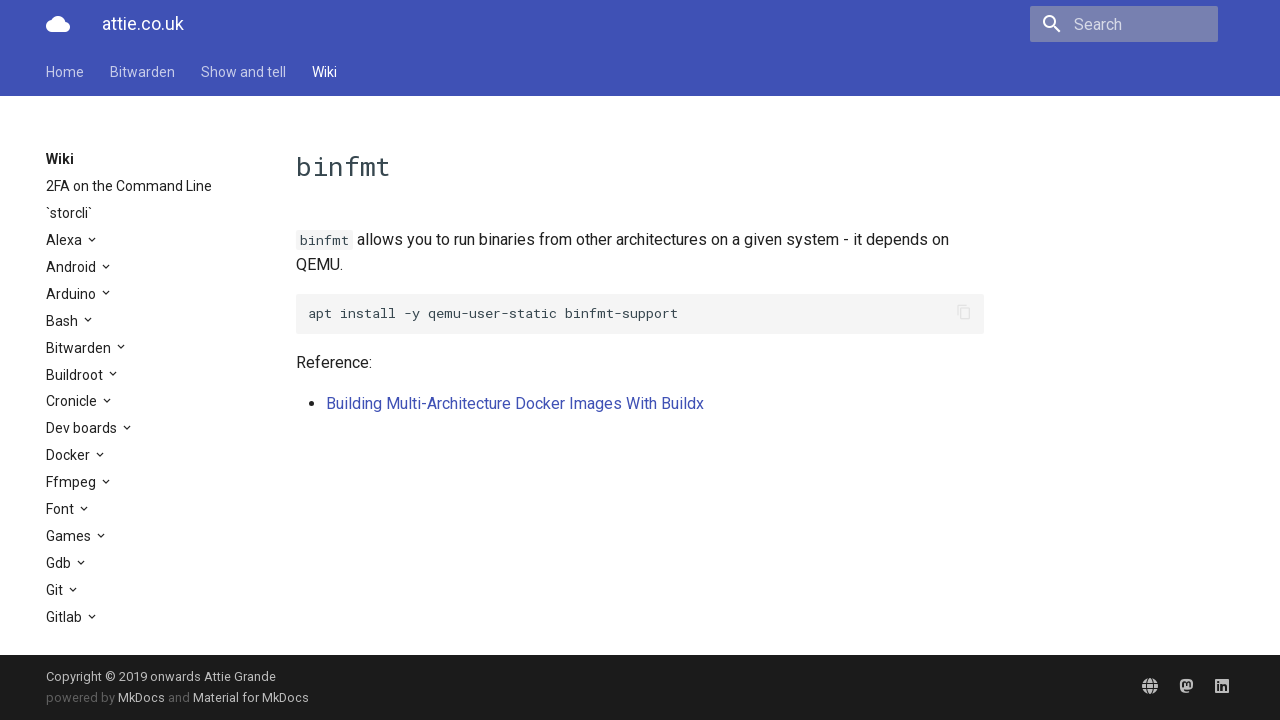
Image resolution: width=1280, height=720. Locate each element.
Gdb (60, 563)
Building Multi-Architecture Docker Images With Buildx (515, 403)
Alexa (65, 240)
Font (61, 509)
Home (65, 72)
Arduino (72, 294)
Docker (69, 455)
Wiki (324, 72)
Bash (63, 321)
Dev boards (83, 428)
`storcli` (69, 213)
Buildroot (76, 375)
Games (70, 536)
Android (72, 267)
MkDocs (141, 697)
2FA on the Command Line (129, 186)
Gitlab (65, 617)
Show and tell (243, 72)
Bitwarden (142, 72)
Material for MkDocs (251, 697)
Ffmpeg (72, 482)
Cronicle (73, 401)
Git (56, 590)
